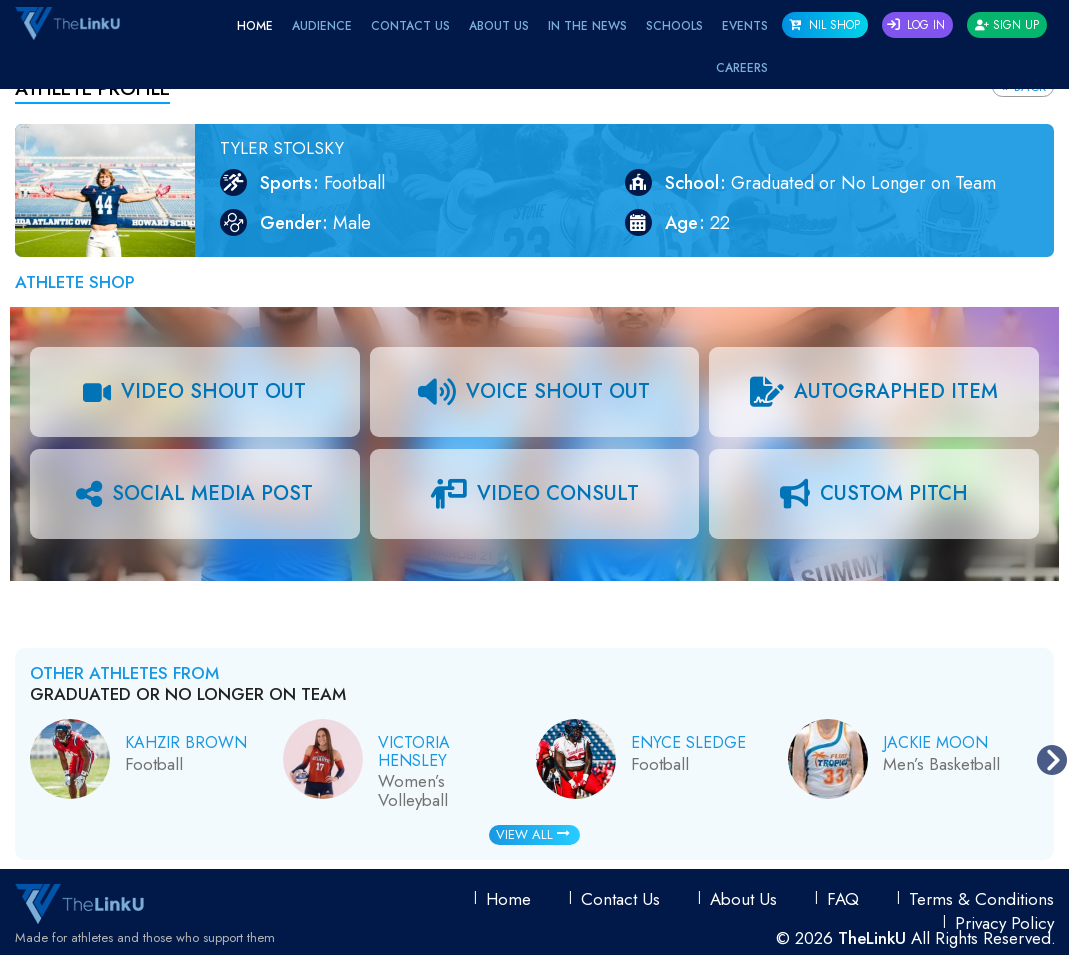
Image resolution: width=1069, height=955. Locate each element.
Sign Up (1007, 25)
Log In (916, 25)
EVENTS (745, 26)
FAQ (843, 899)
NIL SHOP (824, 25)
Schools (674, 26)
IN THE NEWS (587, 26)
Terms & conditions (981, 899)
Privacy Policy (1004, 923)
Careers (742, 68)
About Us (499, 26)
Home (255, 26)
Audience (322, 26)
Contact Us (410, 26)
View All (533, 834)
